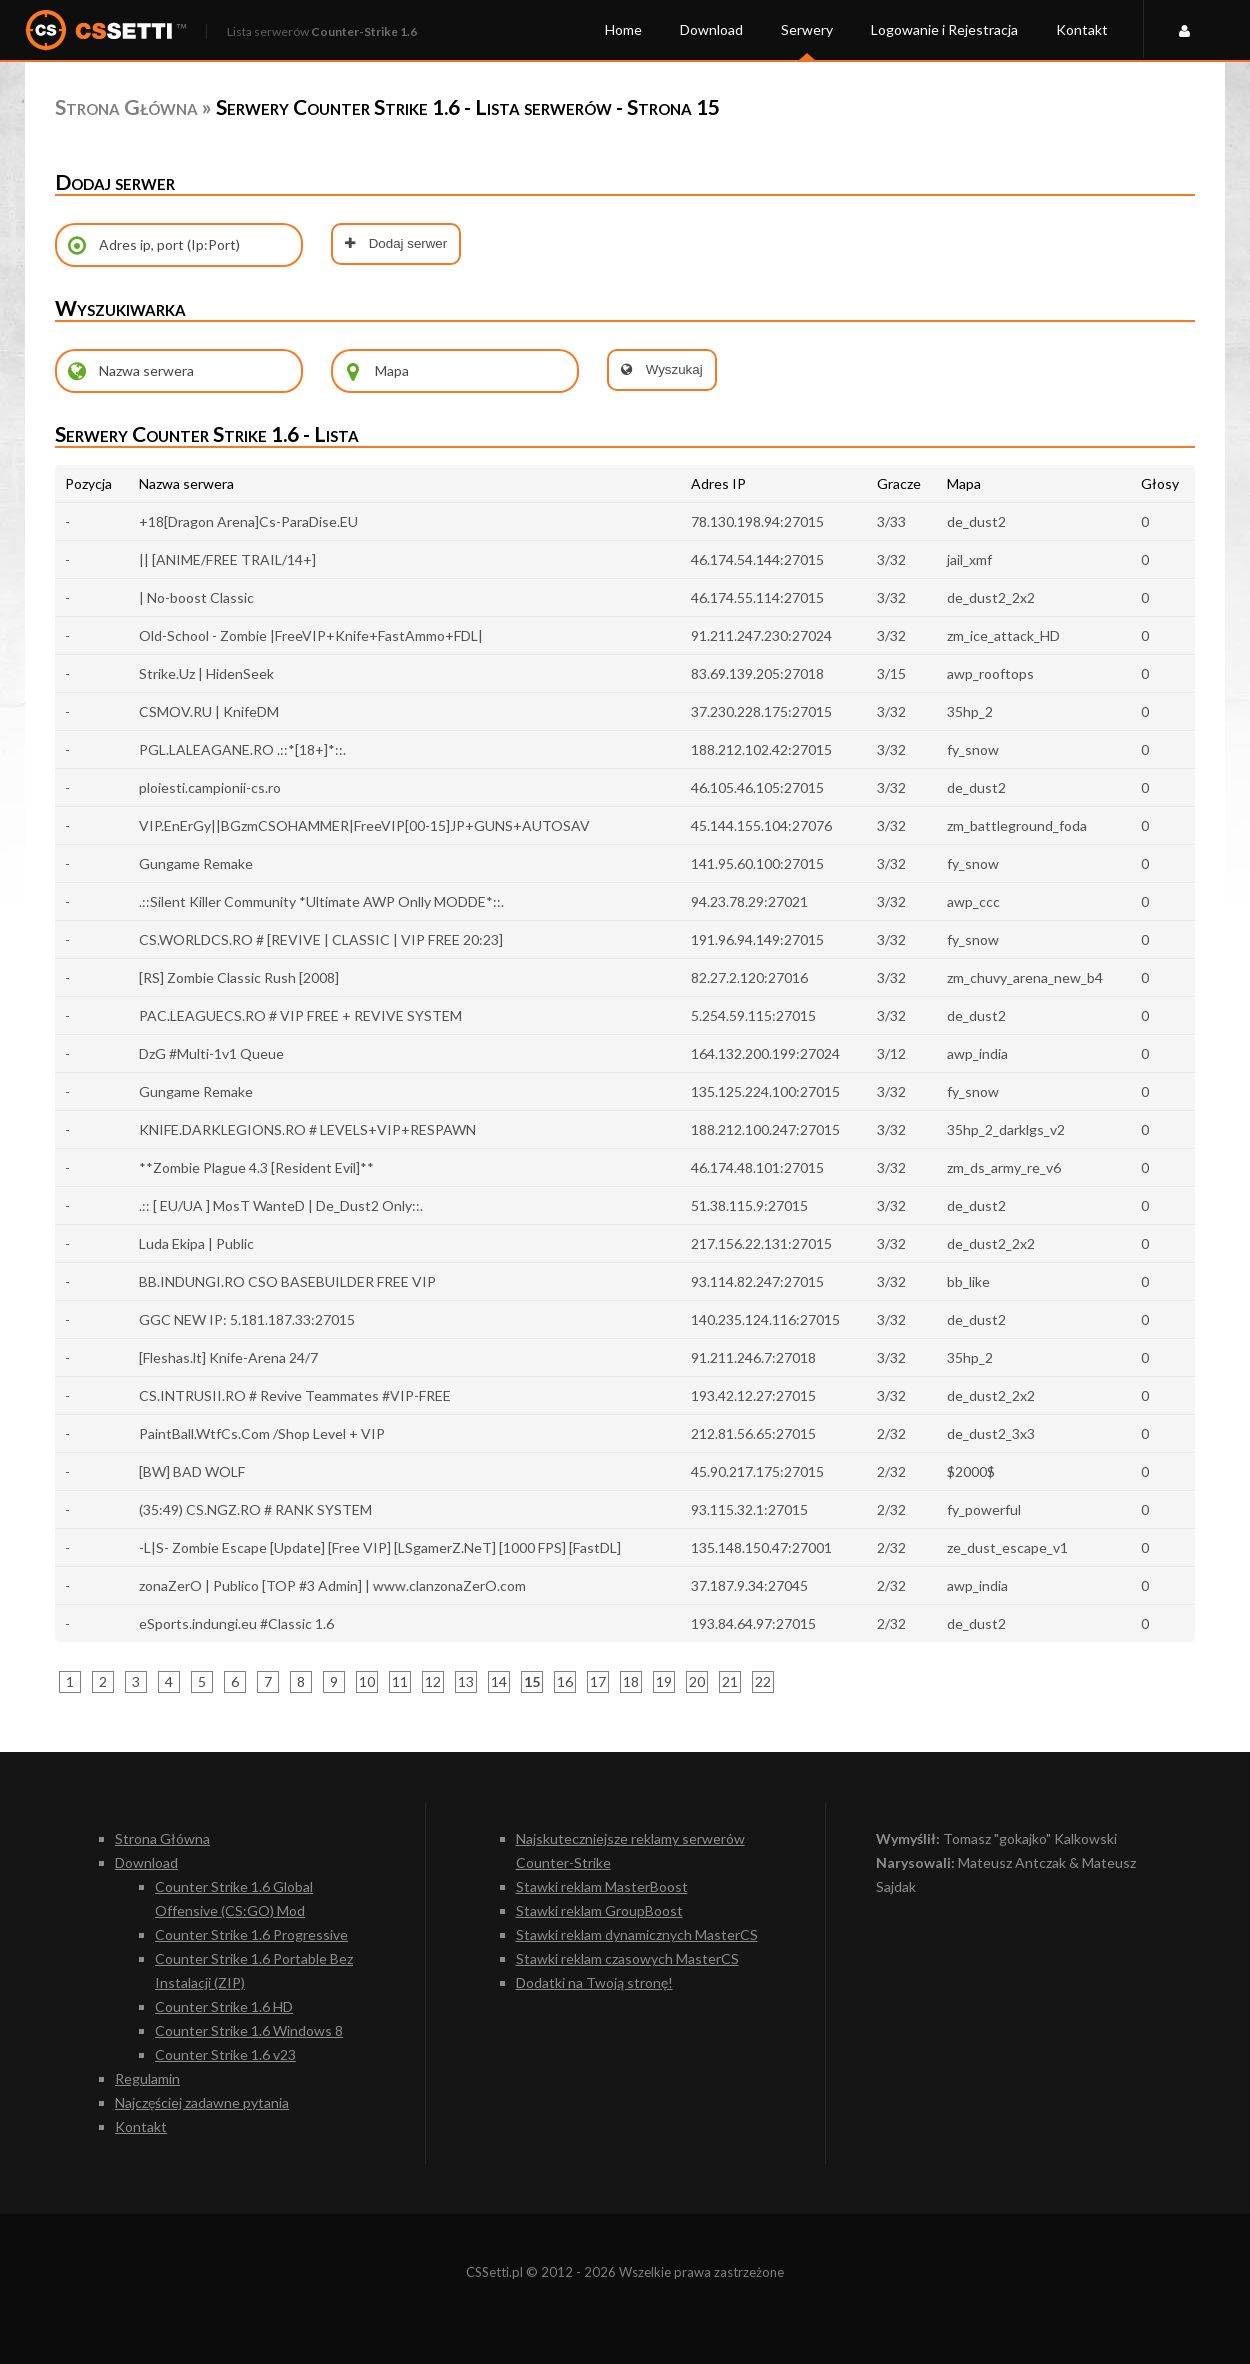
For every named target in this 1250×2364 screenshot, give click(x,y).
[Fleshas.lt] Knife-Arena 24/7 (228, 1357)
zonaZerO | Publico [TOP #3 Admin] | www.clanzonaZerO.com (332, 1585)
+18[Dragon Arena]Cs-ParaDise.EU (248, 521)
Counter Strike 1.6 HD (224, 2006)
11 (400, 1681)
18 (631, 1681)
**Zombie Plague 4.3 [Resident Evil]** (256, 1167)
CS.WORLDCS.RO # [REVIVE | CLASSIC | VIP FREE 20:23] (321, 939)
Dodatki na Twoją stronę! (594, 1982)
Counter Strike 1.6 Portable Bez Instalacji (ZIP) (254, 1970)
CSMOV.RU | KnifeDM (209, 711)
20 (697, 1681)
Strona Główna (126, 106)
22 (763, 1681)
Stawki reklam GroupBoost (599, 1910)
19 (664, 1681)
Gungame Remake (196, 863)
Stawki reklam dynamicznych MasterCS (637, 1934)
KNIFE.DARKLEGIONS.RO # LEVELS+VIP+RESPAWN (307, 1129)
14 (499, 1681)
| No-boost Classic (196, 597)
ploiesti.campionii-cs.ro (210, 787)
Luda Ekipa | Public (196, 1243)
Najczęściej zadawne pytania (202, 2102)
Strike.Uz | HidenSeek (206, 673)
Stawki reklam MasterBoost (602, 1886)
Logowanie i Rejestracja (944, 29)
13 (466, 1681)
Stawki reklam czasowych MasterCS (627, 1958)
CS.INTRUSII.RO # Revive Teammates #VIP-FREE (295, 1395)
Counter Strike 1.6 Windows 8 (249, 2030)
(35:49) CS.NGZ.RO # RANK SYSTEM (255, 1509)
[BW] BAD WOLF (192, 1471)
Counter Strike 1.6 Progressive (251, 1934)
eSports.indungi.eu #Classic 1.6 (236, 1623)
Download (711, 29)
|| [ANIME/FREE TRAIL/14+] (227, 559)
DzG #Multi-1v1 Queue (211, 1053)
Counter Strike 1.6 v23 (225, 2054)
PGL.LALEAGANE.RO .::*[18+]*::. (242, 749)
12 (433, 1681)
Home (623, 29)
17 (598, 1681)
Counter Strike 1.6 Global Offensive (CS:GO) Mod (234, 1898)
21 (730, 1681)
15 (532, 1681)
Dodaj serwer (396, 243)
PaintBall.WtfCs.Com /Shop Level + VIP (262, 1433)
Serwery (807, 29)
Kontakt (1082, 29)
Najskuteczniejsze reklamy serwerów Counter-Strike (630, 1850)
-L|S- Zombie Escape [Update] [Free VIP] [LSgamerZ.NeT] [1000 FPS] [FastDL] (380, 1547)
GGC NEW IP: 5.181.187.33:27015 (247, 1319)
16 (565, 1681)
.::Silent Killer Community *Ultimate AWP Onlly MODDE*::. (321, 901)
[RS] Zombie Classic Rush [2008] (239, 977)
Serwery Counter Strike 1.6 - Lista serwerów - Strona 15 (468, 106)
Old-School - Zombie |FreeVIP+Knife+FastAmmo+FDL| (311, 635)
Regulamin (147, 2078)
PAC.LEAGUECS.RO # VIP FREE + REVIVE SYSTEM (300, 1015)
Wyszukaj (662, 369)
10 (367, 1681)
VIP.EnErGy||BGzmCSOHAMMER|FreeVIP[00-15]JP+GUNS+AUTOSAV (364, 825)
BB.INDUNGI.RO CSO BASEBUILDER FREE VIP (287, 1281)
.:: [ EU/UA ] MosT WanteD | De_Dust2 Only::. (281, 1205)
